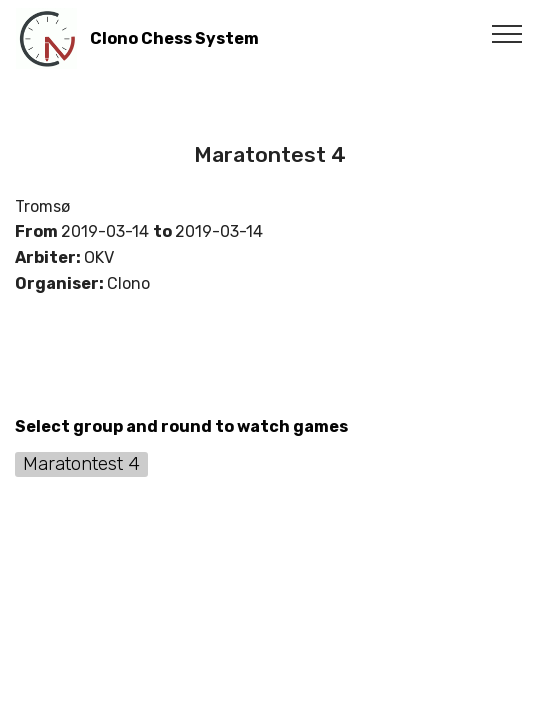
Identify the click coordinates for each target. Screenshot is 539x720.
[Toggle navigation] (507, 33)
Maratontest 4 (81, 463)
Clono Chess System (174, 38)
